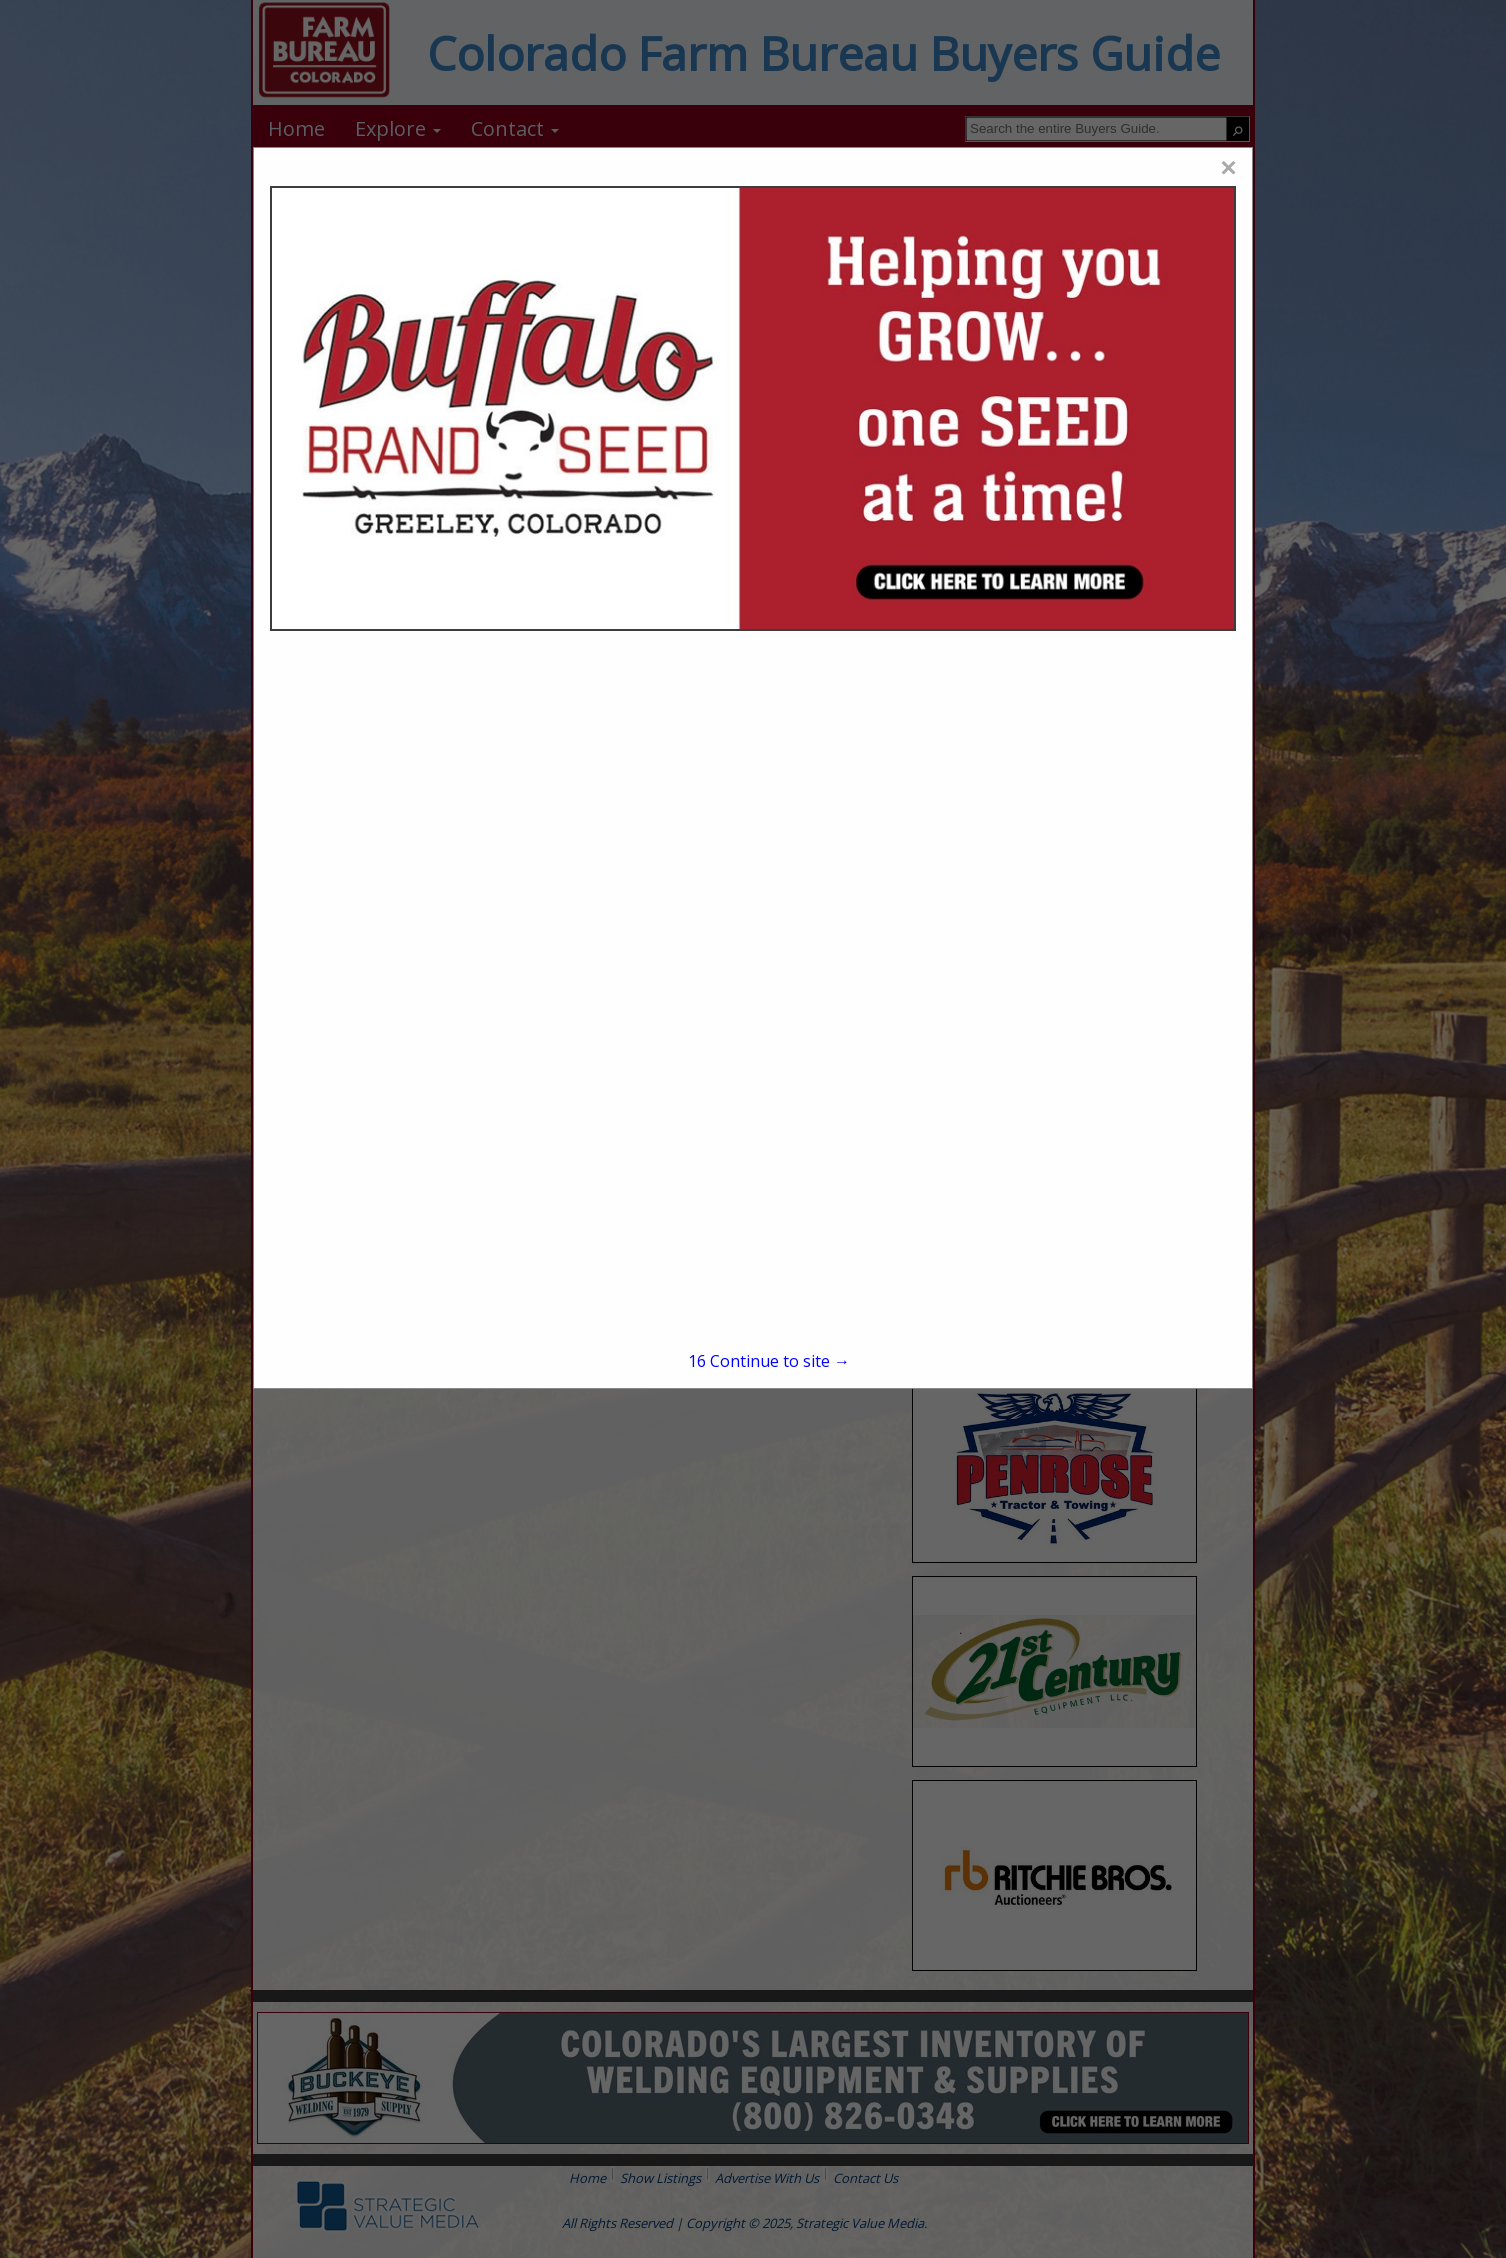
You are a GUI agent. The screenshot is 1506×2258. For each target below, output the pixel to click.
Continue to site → (769, 1361)
